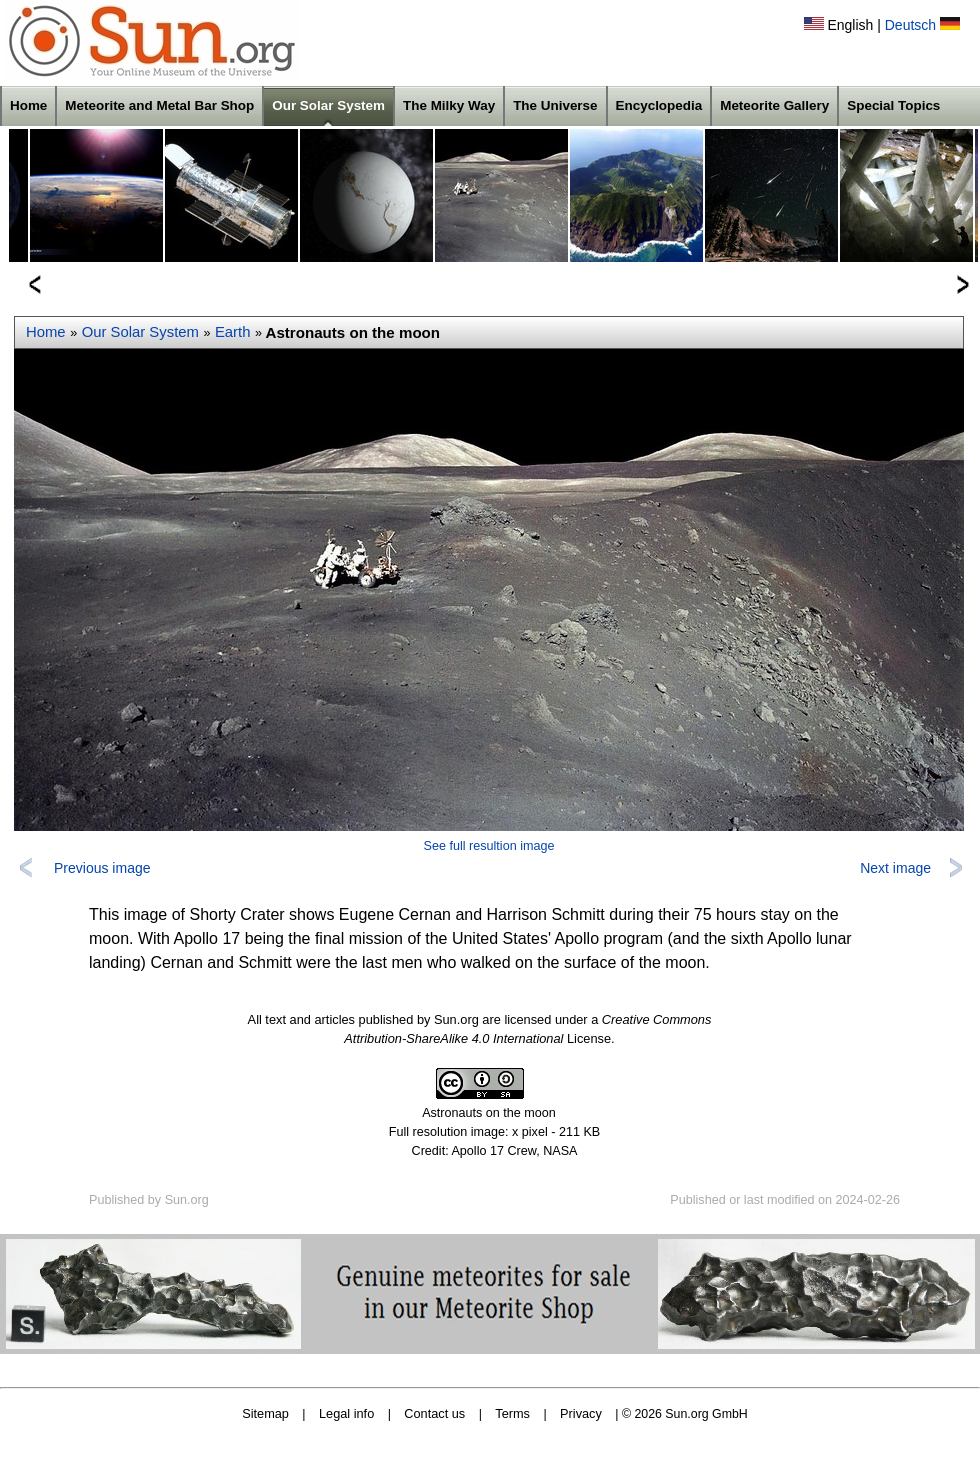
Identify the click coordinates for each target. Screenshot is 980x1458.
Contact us (434, 1413)
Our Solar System (328, 105)
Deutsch (910, 25)
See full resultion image (489, 846)
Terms (512, 1413)
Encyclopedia (659, 105)
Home (28, 105)
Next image (895, 868)
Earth (233, 332)
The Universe (555, 105)
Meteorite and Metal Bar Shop (159, 105)
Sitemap (265, 1413)
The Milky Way (449, 105)
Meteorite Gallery (774, 105)
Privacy (581, 1413)
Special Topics (893, 105)
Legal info (346, 1413)
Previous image (102, 868)
